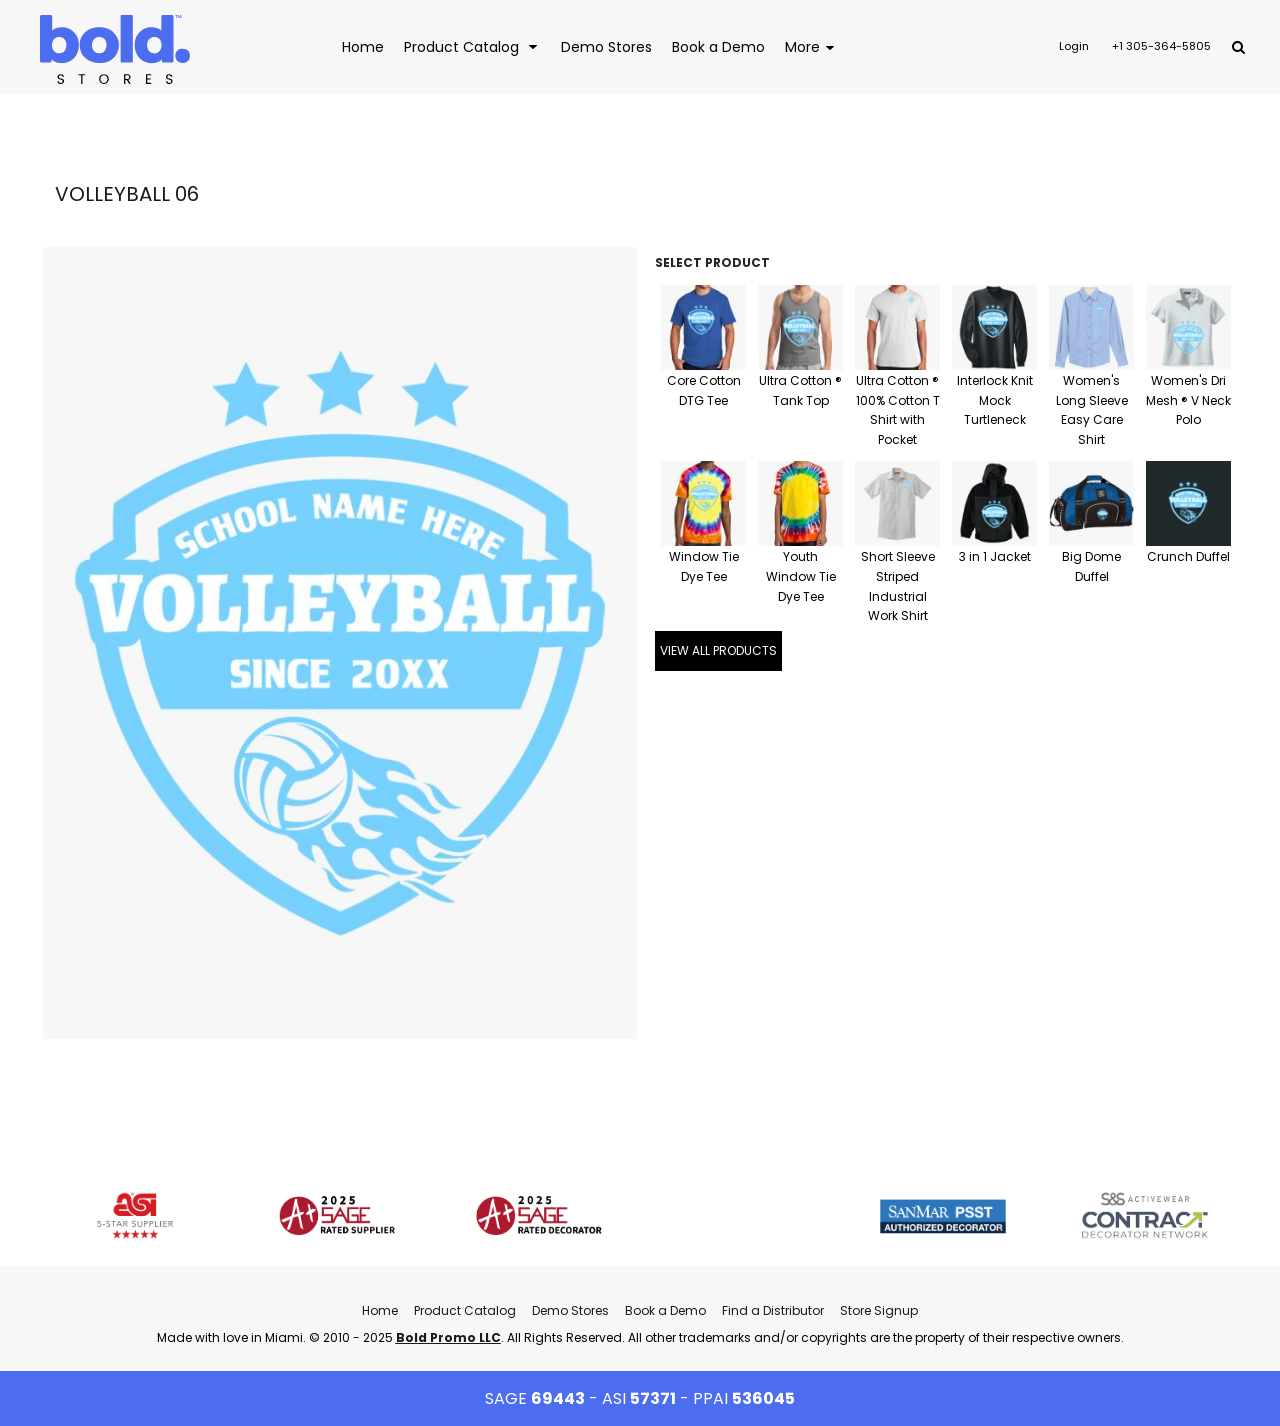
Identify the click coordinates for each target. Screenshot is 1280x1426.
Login (1074, 46)
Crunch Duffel (1188, 556)
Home (380, 1310)
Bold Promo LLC (448, 1337)
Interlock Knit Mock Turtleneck (995, 400)
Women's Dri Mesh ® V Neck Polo (1188, 400)
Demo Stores (570, 1310)
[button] (472, 46)
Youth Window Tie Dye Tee (801, 576)
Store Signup (879, 1310)
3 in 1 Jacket (995, 556)
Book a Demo (665, 1310)
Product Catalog (465, 1310)
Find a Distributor (773, 1310)
